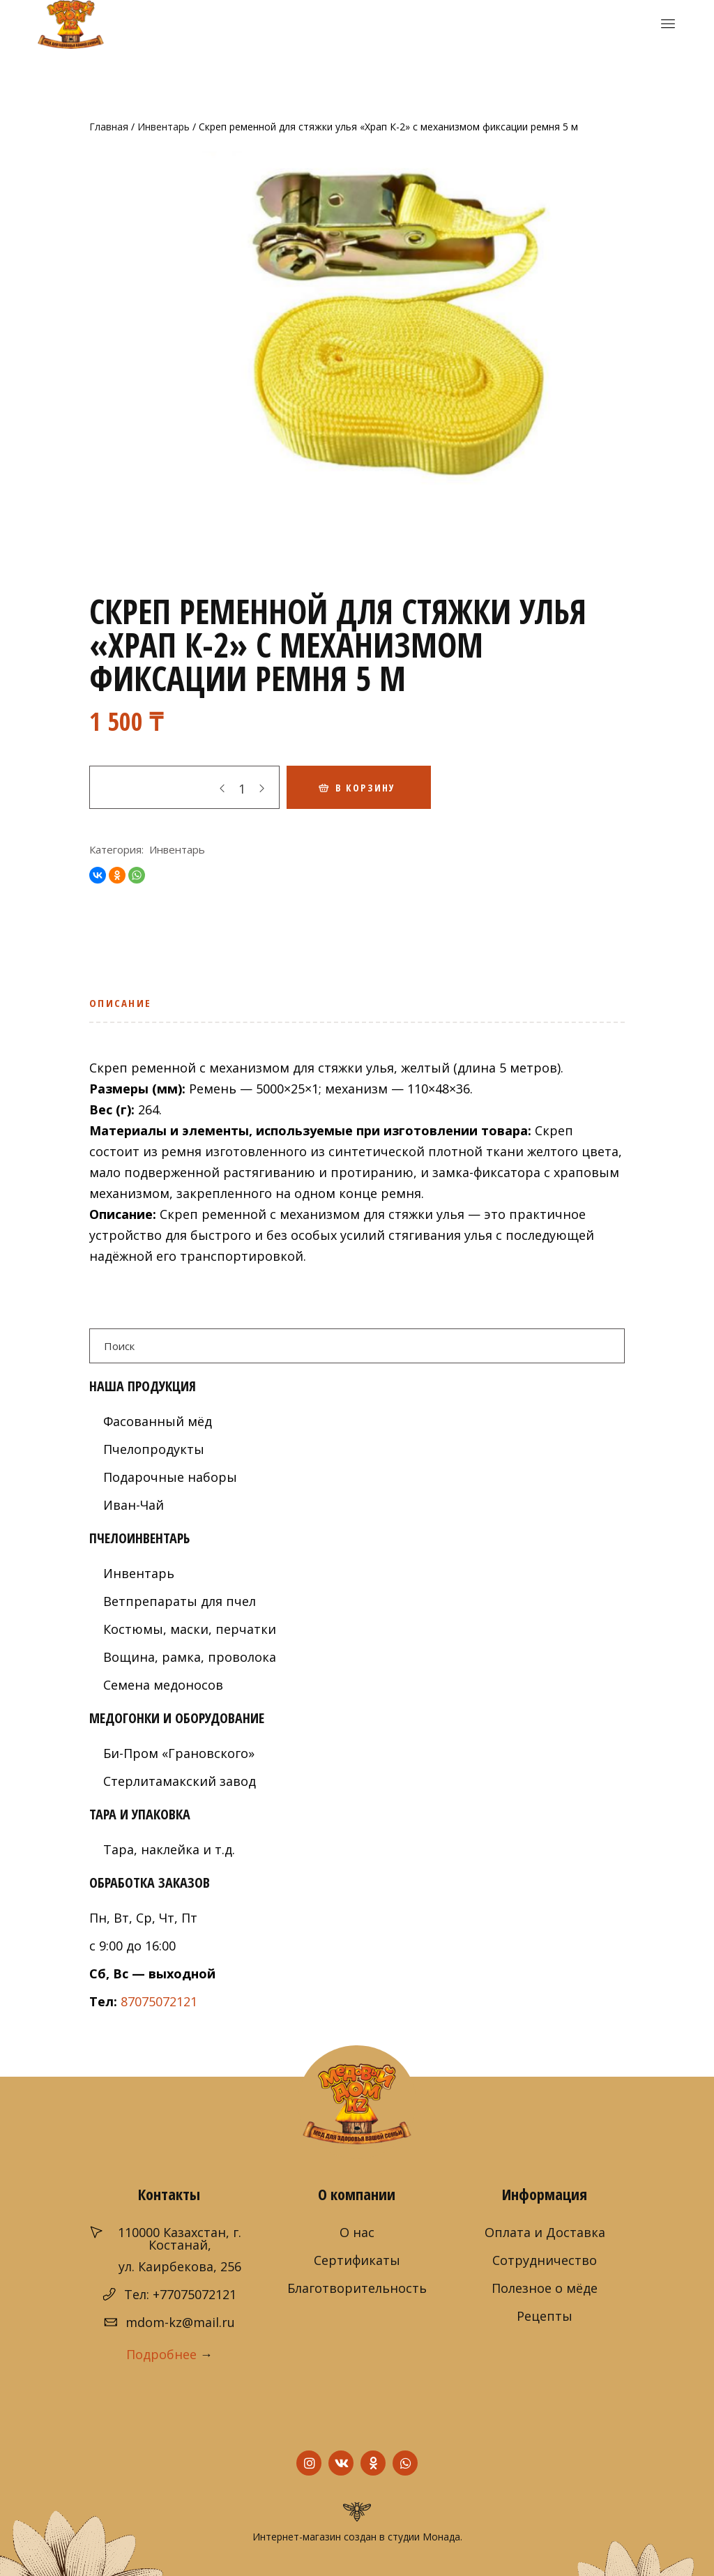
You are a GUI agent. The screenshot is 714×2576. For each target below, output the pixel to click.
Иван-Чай (133, 1505)
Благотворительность (357, 2288)
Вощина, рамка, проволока (189, 1657)
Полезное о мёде (545, 2288)
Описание (120, 1003)
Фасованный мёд (157, 1421)
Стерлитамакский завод (179, 1781)
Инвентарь (163, 126)
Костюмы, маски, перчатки (189, 1629)
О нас (357, 2232)
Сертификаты (357, 2260)
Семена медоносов (163, 1684)
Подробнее (161, 2354)
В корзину (365, 787)
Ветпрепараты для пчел (179, 1601)
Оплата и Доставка (545, 2232)
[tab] (124, 1008)
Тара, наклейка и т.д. (169, 1849)
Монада (441, 2536)
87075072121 (159, 2001)
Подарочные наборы (170, 1477)
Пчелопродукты (153, 1449)
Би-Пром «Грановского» (179, 1753)
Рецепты (544, 2316)
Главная (108, 126)
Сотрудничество (544, 2260)
